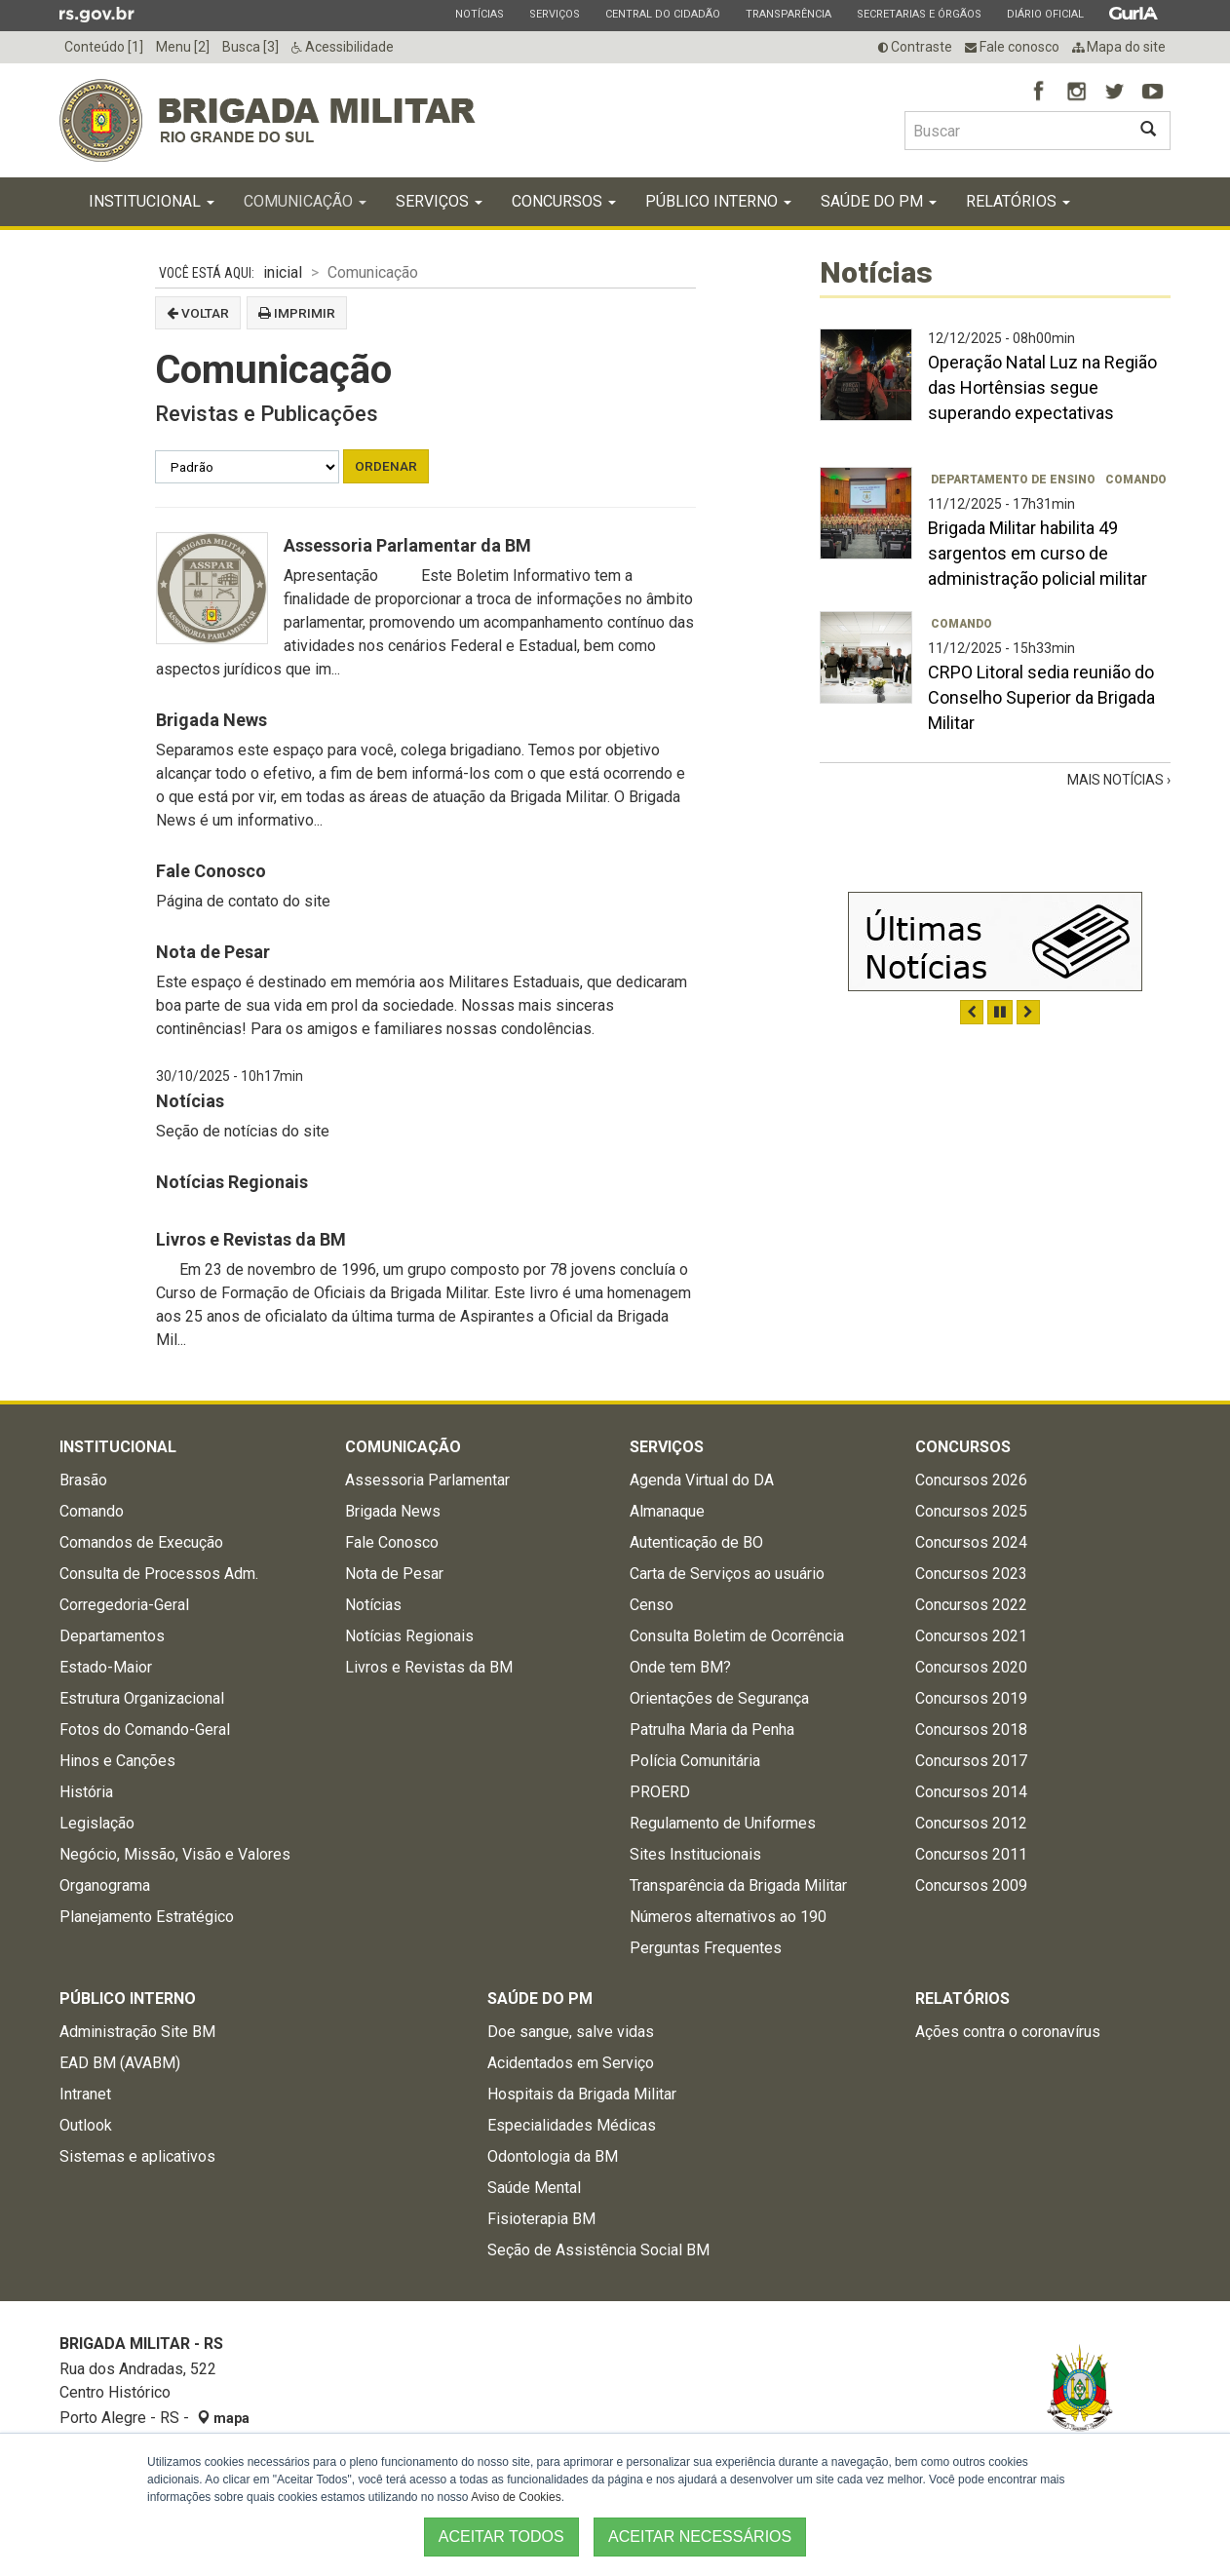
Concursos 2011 (971, 1854)
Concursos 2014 (971, 1792)
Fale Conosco (211, 871)
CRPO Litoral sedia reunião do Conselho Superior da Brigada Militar (1041, 697)
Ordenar (386, 466)
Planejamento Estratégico (146, 1916)
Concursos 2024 (971, 1542)
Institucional (151, 201)
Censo (651, 1605)
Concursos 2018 (971, 1729)
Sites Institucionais (695, 1854)
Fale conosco (1012, 47)
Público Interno (718, 201)
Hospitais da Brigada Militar (581, 2094)
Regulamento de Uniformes (723, 1823)
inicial (282, 272)
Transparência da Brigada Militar (738, 1885)
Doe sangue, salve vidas (570, 2031)
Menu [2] (183, 47)
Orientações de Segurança (719, 1698)
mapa (223, 2418)
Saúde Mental (534, 2187)
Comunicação (305, 201)
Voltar (198, 313)
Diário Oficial (1045, 13)
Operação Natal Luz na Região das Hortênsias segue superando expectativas (1042, 387)
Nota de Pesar (213, 952)
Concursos (564, 201)
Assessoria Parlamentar (427, 1480)
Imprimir (296, 313)
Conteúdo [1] (103, 47)
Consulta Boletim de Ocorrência (737, 1636)
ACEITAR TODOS (501, 2536)
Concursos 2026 (971, 1480)
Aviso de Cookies (516, 2497)
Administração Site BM (137, 2031)
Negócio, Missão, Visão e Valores (174, 1854)
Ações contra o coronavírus (1007, 2031)
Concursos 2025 (971, 1511)
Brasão (83, 1480)
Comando (1136, 479)
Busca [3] (250, 47)
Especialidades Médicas (571, 2125)
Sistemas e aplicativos (137, 2156)
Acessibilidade (342, 47)
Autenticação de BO (696, 1542)
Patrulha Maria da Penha (712, 1729)
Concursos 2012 (971, 1823)
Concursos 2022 (971, 1605)
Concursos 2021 (971, 1636)
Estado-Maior (105, 1667)
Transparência (788, 13)
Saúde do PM (879, 201)
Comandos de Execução (141, 1542)
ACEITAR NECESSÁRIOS (699, 2536)
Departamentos (112, 1636)
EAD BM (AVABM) (119, 2063)
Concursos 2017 (971, 1760)
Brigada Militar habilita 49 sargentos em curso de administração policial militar (1037, 553)
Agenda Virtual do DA (702, 1480)
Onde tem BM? (680, 1667)
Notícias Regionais (232, 1182)
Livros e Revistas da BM (251, 1239)
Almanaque (667, 1511)
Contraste (915, 47)
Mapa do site (1119, 47)
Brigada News (211, 720)
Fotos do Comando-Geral (144, 1729)
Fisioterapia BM (541, 2219)
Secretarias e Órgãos (918, 13)
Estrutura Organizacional (141, 1698)
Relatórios (1018, 201)
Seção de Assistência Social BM (598, 2250)
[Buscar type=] (1015, 130)
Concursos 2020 (971, 1667)
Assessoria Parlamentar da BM (407, 545)
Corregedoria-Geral (124, 1605)
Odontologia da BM (552, 2156)
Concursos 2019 (971, 1698)
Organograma (104, 1885)
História (86, 1792)
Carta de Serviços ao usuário (727, 1573)
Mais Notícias (1117, 780)
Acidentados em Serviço (570, 2063)
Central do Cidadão (662, 13)
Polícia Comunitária (695, 1760)
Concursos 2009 (971, 1885)
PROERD (660, 1792)
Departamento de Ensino (1013, 479)
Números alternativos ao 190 (728, 1916)
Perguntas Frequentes (706, 1948)
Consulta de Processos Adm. (158, 1573)
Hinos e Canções (117, 1760)
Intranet (85, 2094)
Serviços (554, 13)
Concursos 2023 (971, 1573)
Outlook (85, 2125)
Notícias (479, 13)
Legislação (97, 1823)
